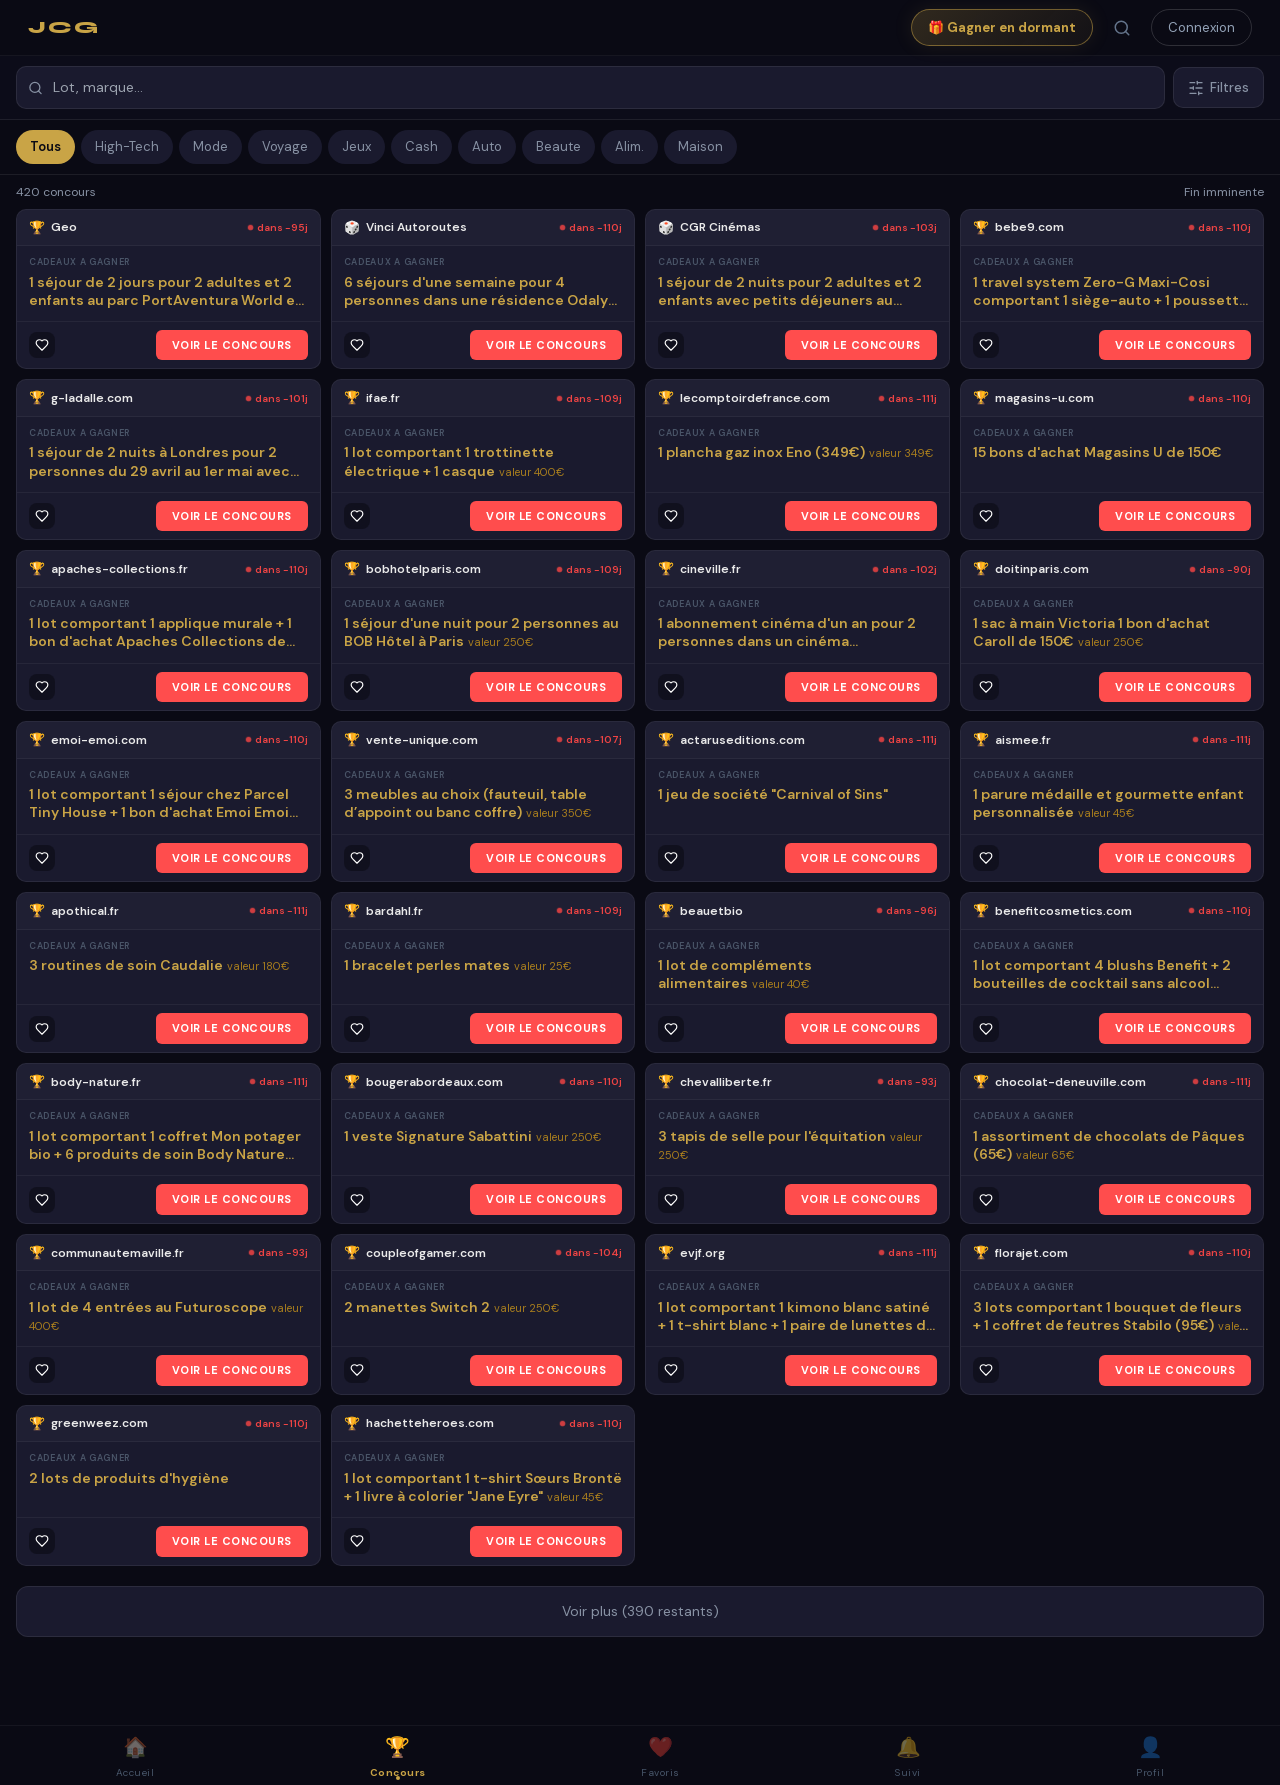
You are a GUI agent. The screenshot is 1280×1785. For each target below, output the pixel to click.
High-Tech (127, 146)
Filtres (1218, 87)
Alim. (629, 146)
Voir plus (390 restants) (640, 1611)
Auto (487, 146)
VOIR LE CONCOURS (232, 345)
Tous (45, 146)
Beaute (558, 146)
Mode (210, 146)
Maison (700, 146)
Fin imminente (1224, 192)
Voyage (285, 146)
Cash (421, 146)
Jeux (356, 146)
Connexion (1201, 27)
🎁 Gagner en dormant (1002, 27)
